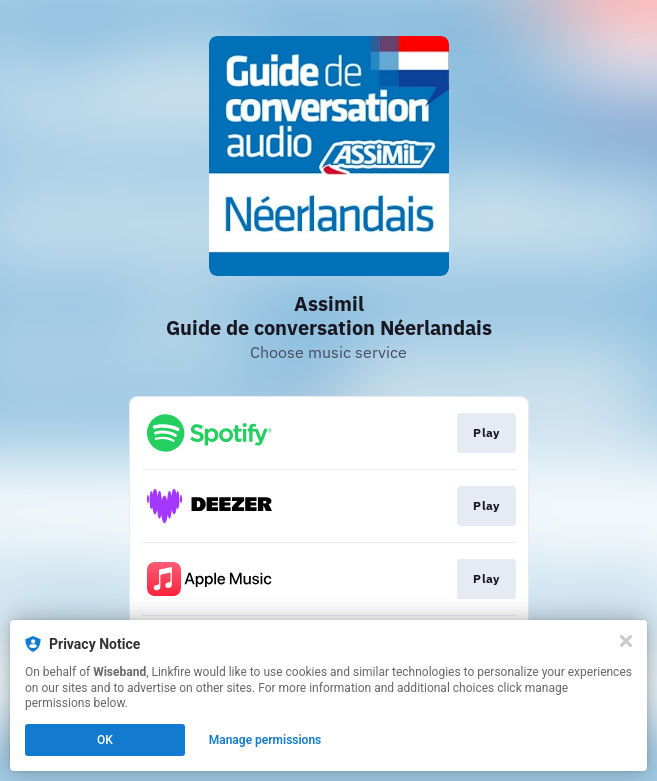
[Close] (626, 641)
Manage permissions (265, 740)
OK (105, 740)
